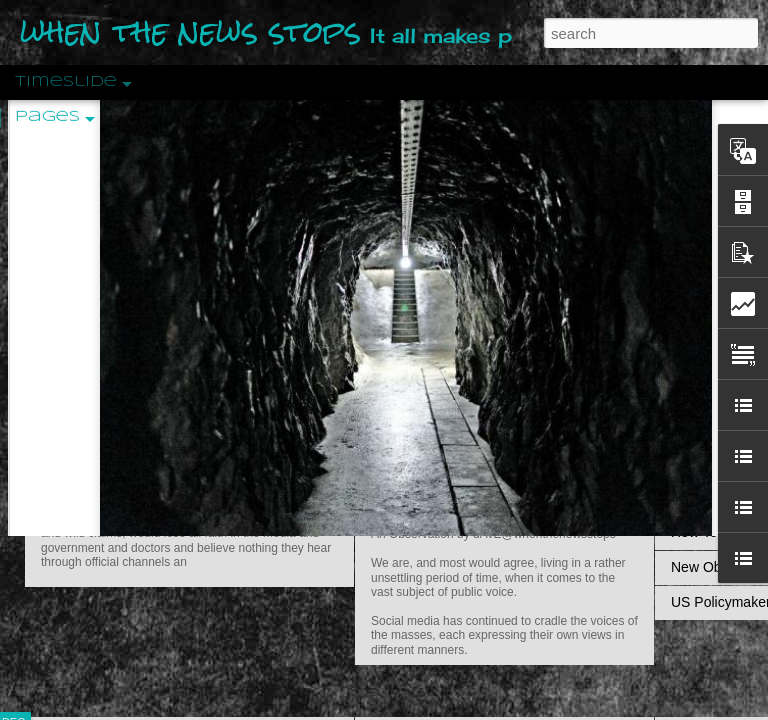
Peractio (85, 464)
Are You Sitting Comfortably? (486, 512)
